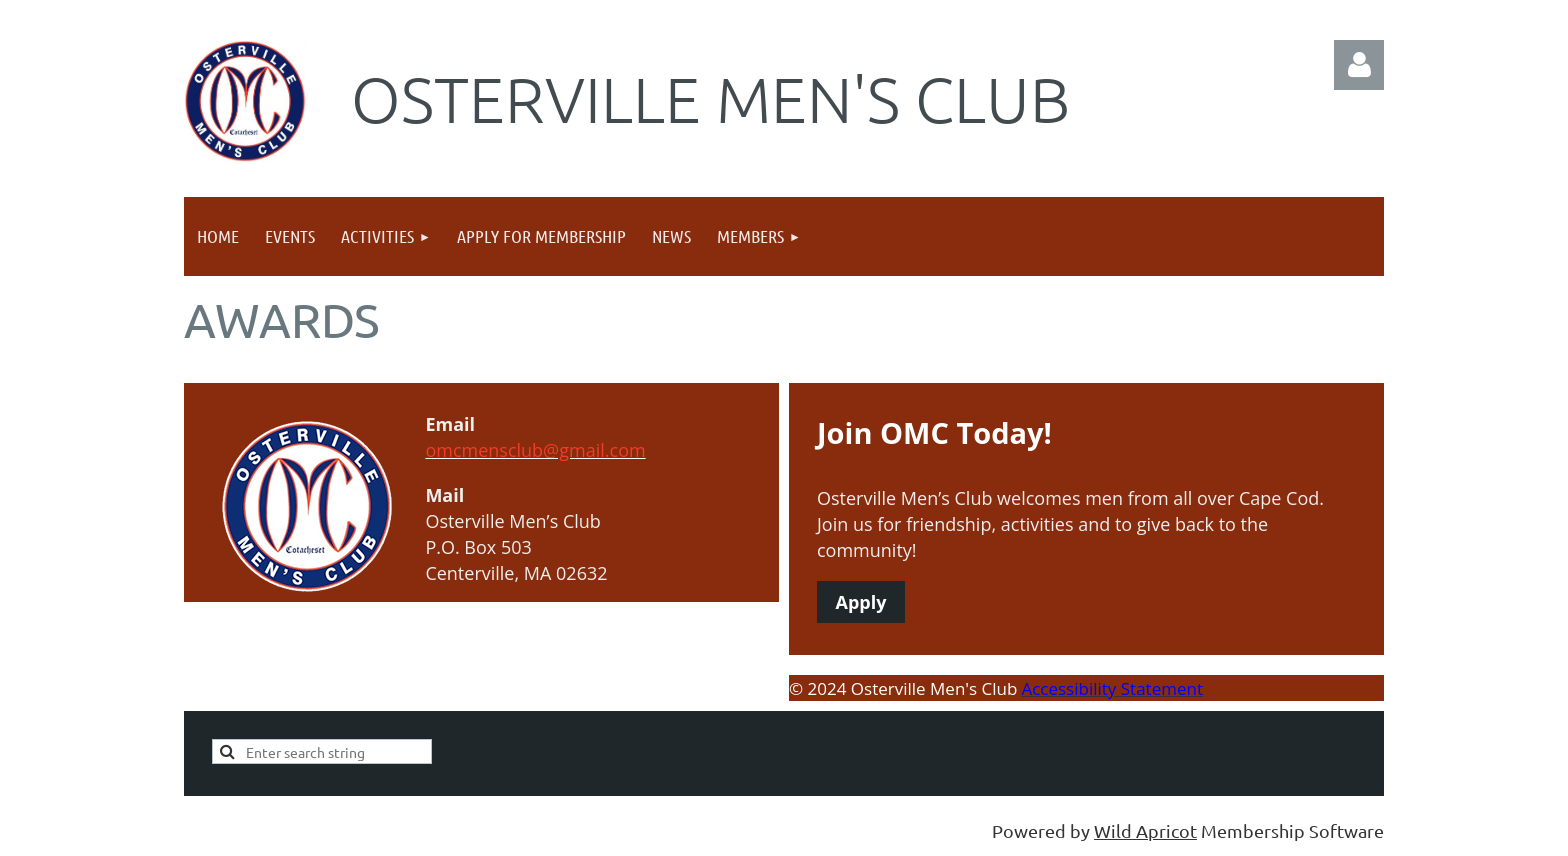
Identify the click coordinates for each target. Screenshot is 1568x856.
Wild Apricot (1145, 830)
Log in (1359, 65)
